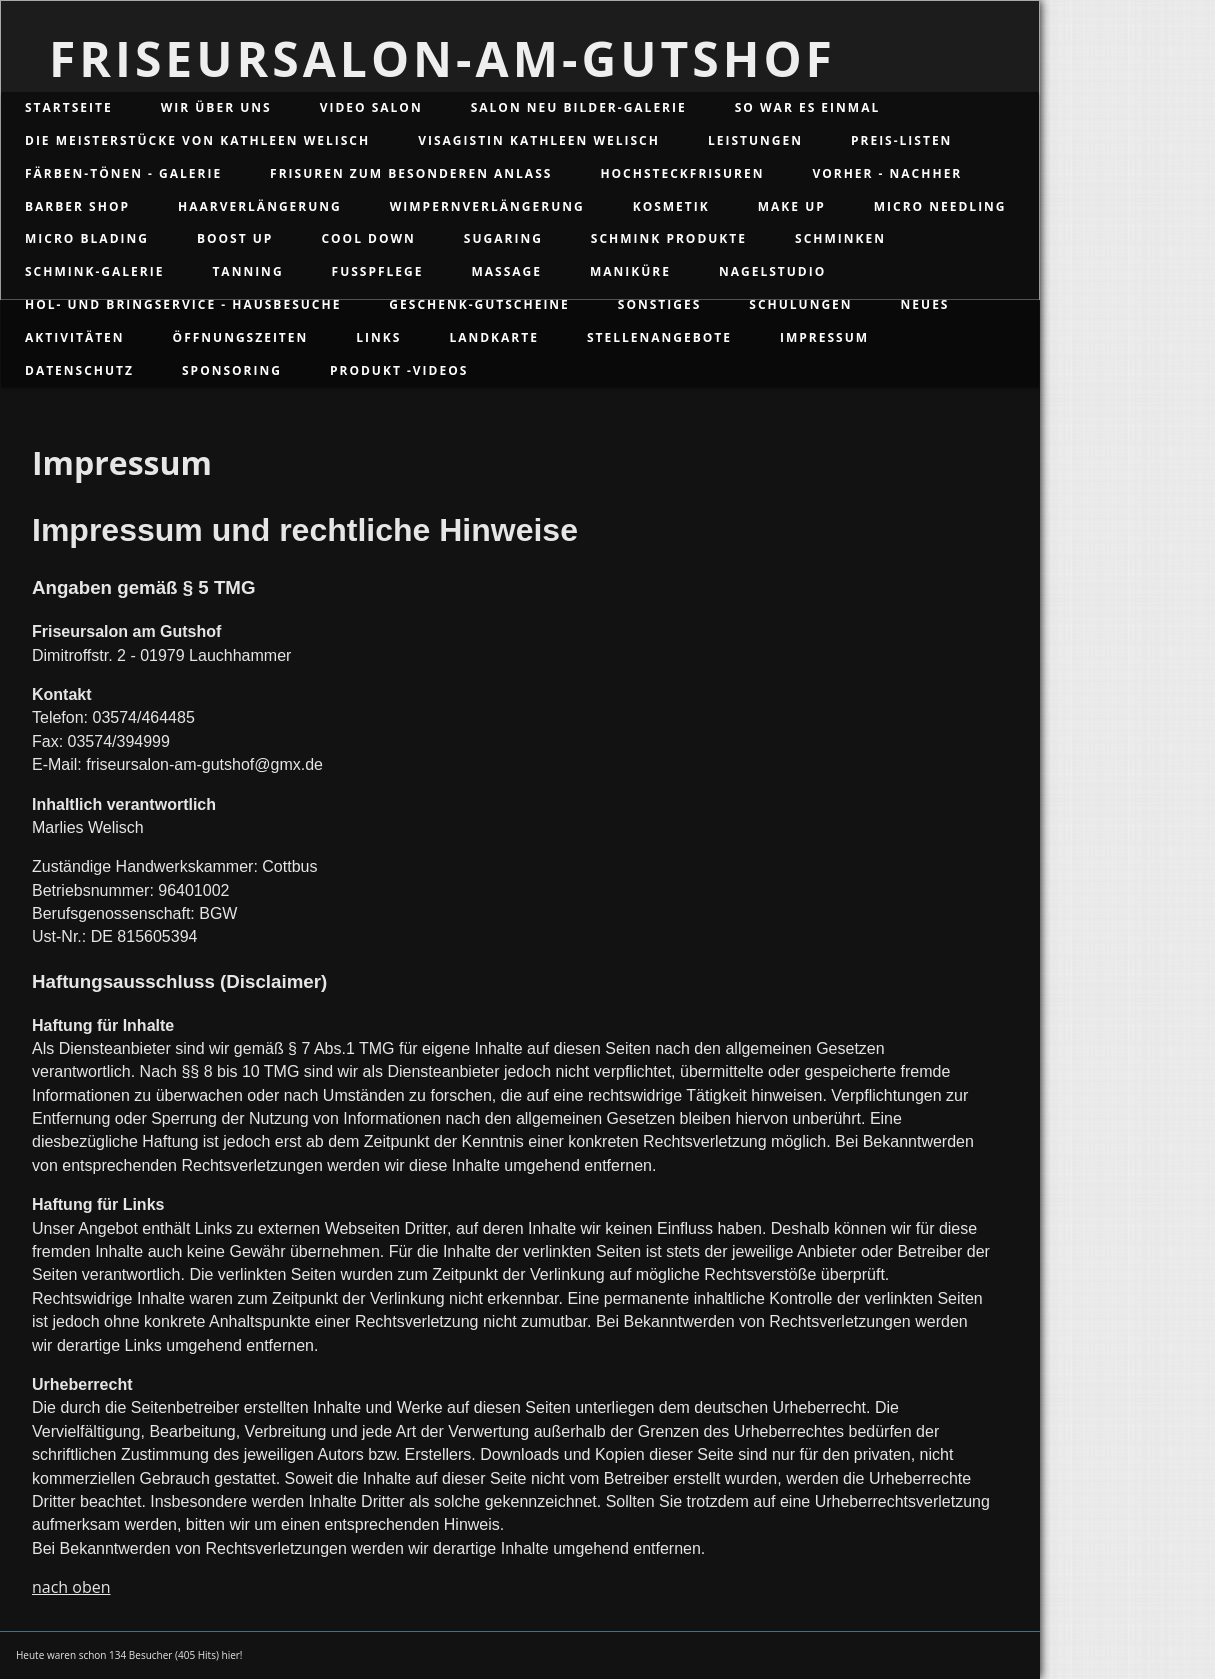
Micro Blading (87, 238)
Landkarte (494, 337)
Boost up (235, 238)
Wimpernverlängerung (487, 206)
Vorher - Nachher (887, 173)
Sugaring (503, 238)
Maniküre (630, 271)
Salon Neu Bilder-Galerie (579, 107)
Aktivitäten (75, 337)
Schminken (840, 238)
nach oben (71, 1587)
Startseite (69, 107)
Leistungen (755, 140)
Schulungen (800, 304)
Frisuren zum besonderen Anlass (411, 173)
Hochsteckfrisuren (682, 173)
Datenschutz (79, 370)
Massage (506, 271)
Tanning (247, 271)
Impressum (824, 337)
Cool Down (368, 238)
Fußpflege (378, 271)
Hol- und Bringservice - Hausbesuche (183, 304)
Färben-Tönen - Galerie (123, 173)
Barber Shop (77, 206)
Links (378, 337)
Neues (925, 304)
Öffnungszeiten (241, 337)
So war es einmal (807, 107)
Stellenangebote (659, 337)
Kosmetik (671, 206)
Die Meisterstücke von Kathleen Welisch (197, 140)
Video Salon (371, 107)
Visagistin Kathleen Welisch (539, 140)
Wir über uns (216, 107)
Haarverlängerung (260, 206)
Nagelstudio (772, 271)
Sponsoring (232, 370)
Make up (792, 206)
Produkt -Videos (399, 370)
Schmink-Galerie (94, 271)
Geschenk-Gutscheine (479, 304)
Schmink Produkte (669, 238)
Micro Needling (940, 206)
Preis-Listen (901, 140)
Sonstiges (659, 304)
